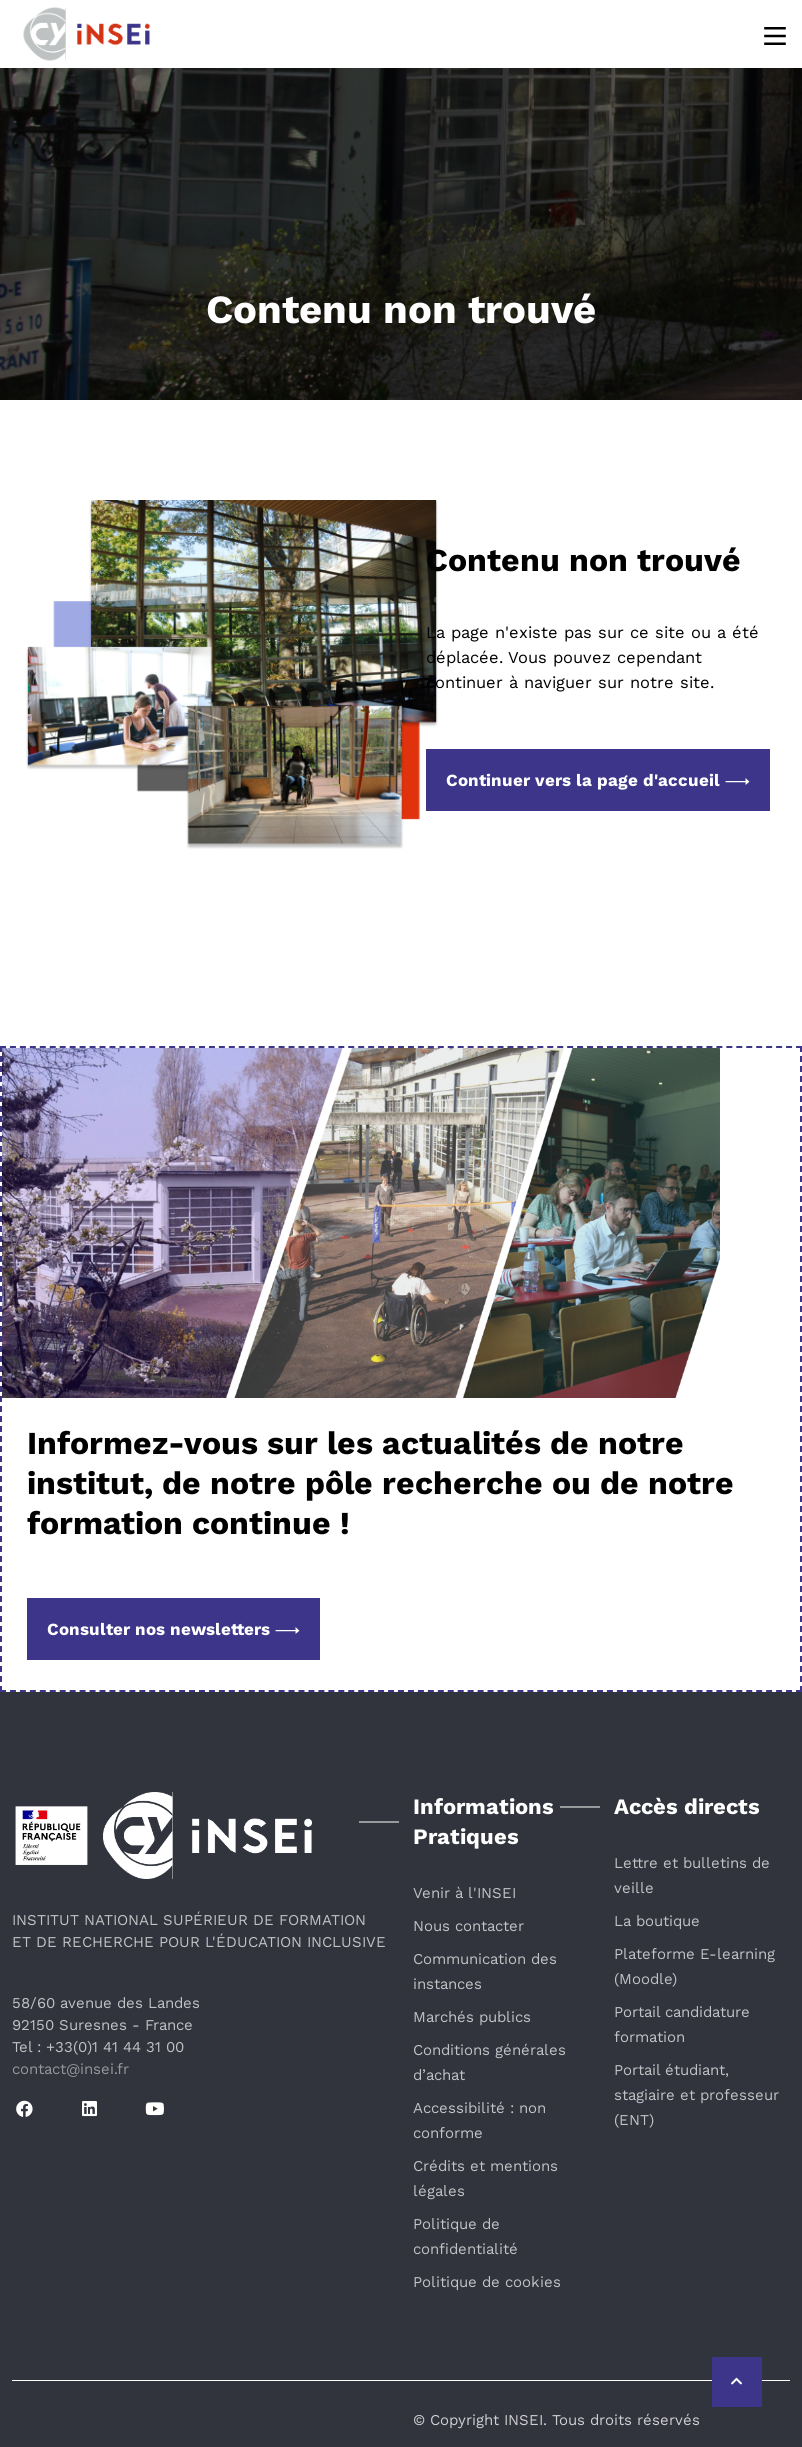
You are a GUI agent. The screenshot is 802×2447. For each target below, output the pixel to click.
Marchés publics (472, 2017)
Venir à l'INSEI (464, 1893)
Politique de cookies (487, 2282)
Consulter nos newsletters (173, 1629)
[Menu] (776, 34)
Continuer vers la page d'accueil (598, 780)
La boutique (657, 1921)
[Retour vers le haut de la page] (737, 2382)
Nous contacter (468, 1926)
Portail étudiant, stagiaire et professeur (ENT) (696, 2095)
